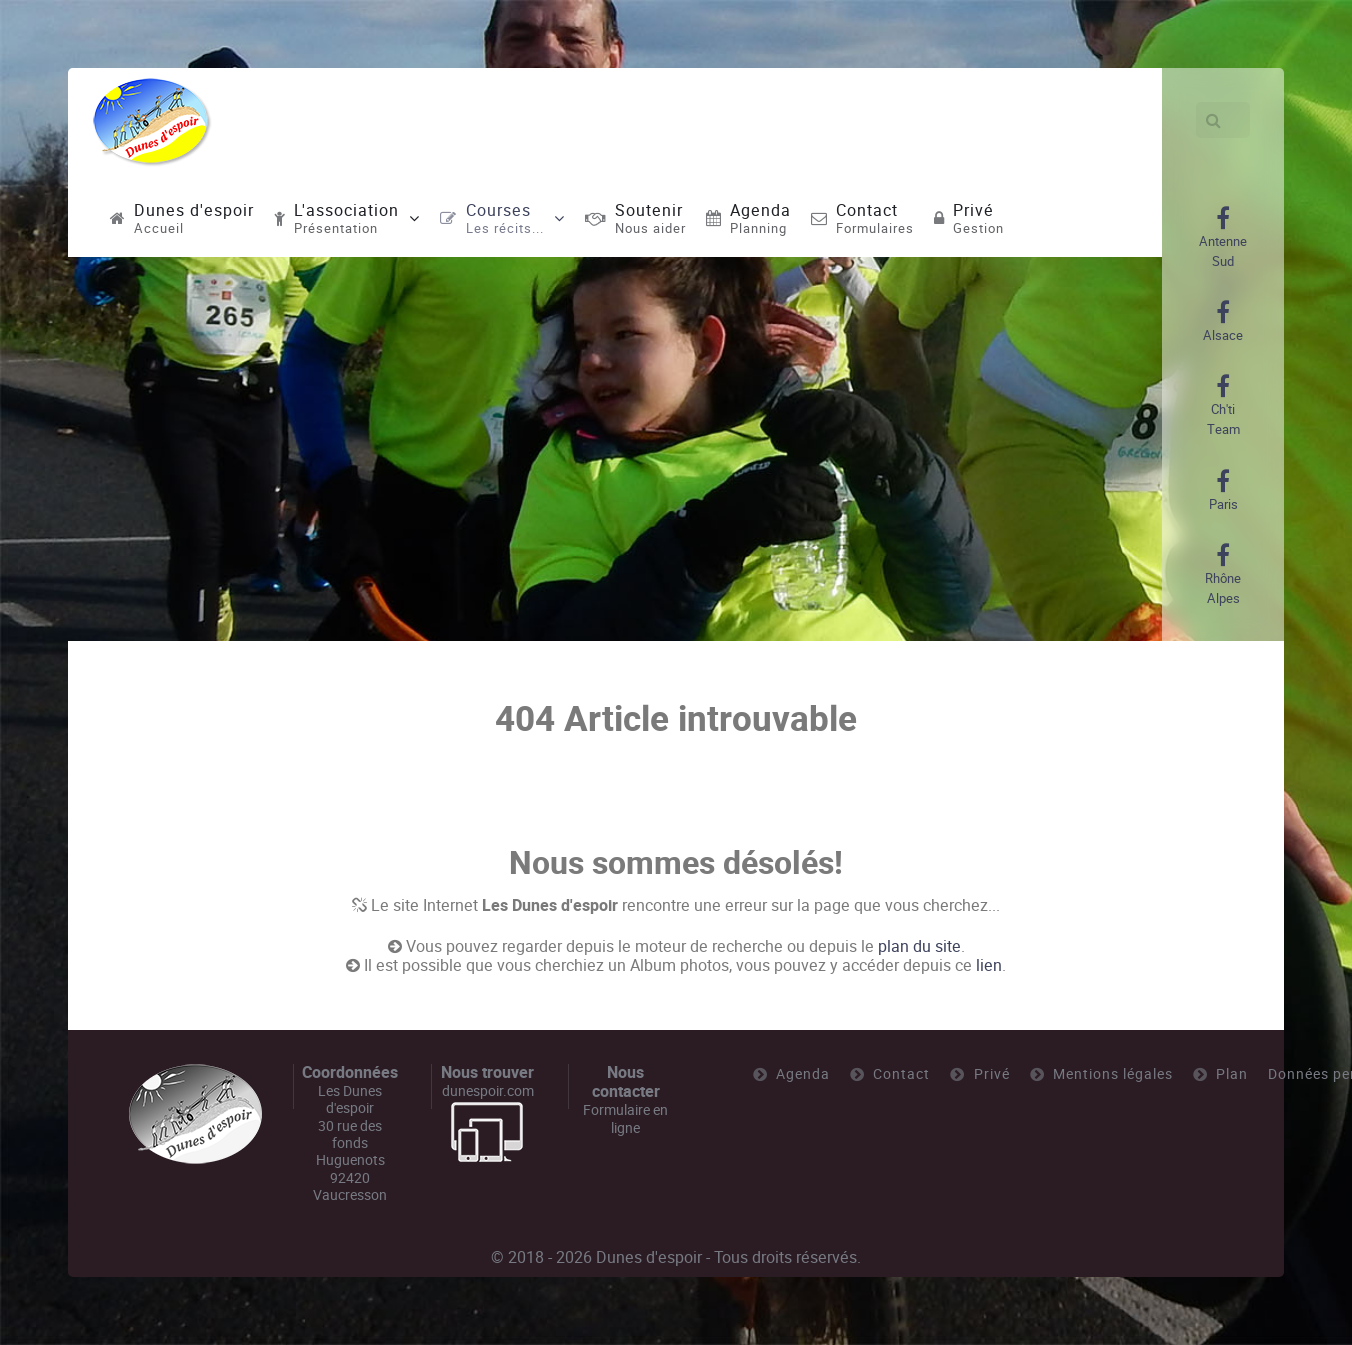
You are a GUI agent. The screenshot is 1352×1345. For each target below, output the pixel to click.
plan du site (919, 946)
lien (989, 965)
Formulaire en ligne (625, 1118)
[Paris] (1223, 491)
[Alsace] (1223, 322)
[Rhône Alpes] (1223, 575)
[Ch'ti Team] (1223, 406)
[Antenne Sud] (1223, 238)
